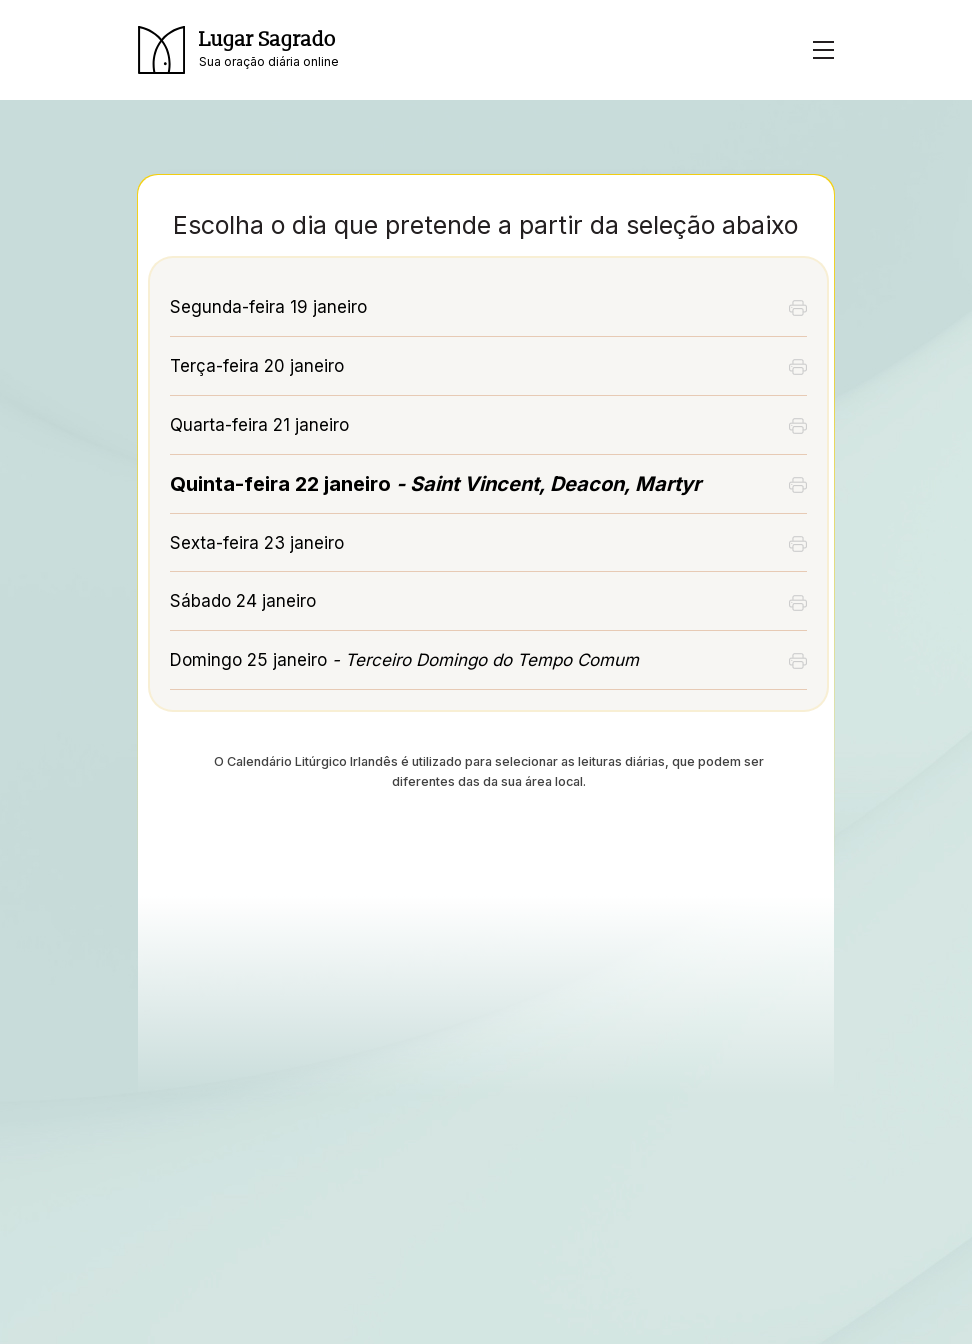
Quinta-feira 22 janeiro (435, 484)
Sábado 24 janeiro (243, 601)
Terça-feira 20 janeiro (257, 366)
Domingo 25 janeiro (404, 660)
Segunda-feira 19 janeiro (268, 307)
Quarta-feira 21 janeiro (259, 425)
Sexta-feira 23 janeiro (257, 543)
